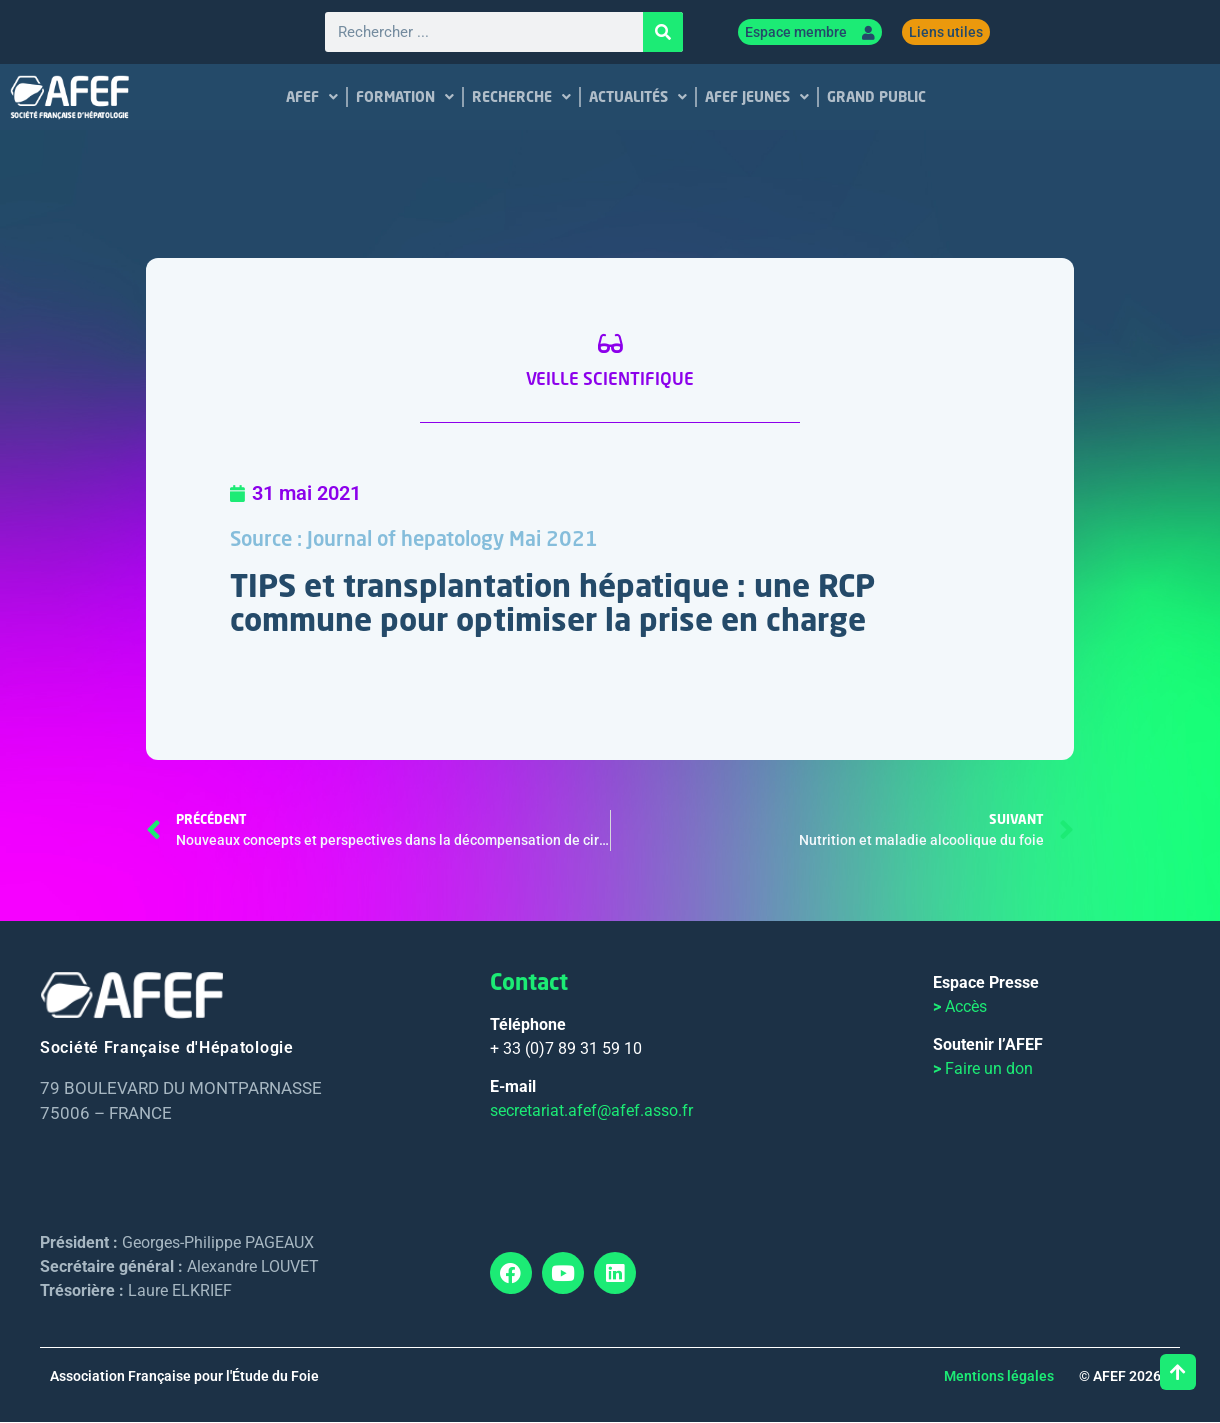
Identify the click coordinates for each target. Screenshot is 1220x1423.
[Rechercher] (663, 33)
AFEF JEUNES (757, 98)
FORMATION (405, 98)
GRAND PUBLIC (876, 97)
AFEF (312, 98)
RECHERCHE (521, 98)
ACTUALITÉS (638, 98)
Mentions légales (999, 1377)
